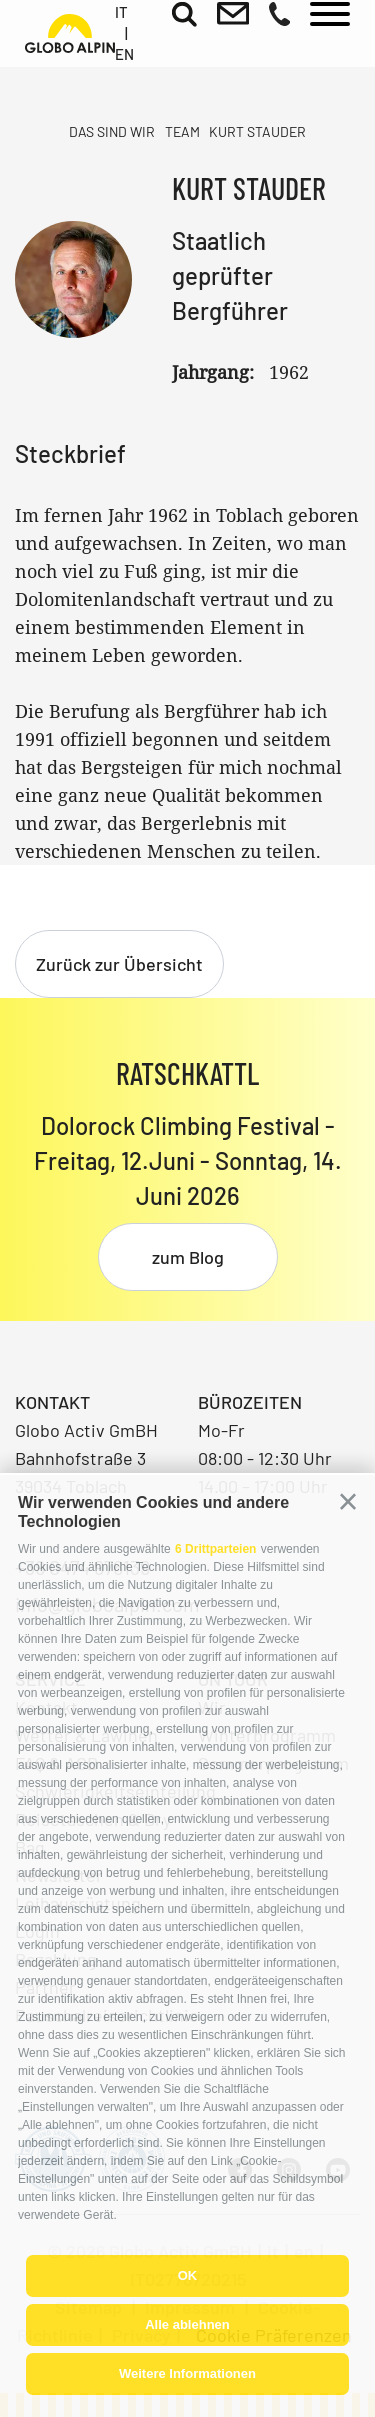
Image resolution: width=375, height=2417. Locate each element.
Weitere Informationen (187, 2373)
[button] (348, 1502)
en (124, 54)
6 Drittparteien (215, 1549)
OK (188, 2275)
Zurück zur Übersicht (119, 964)
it (121, 12)
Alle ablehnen (187, 2324)
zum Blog (188, 1257)
